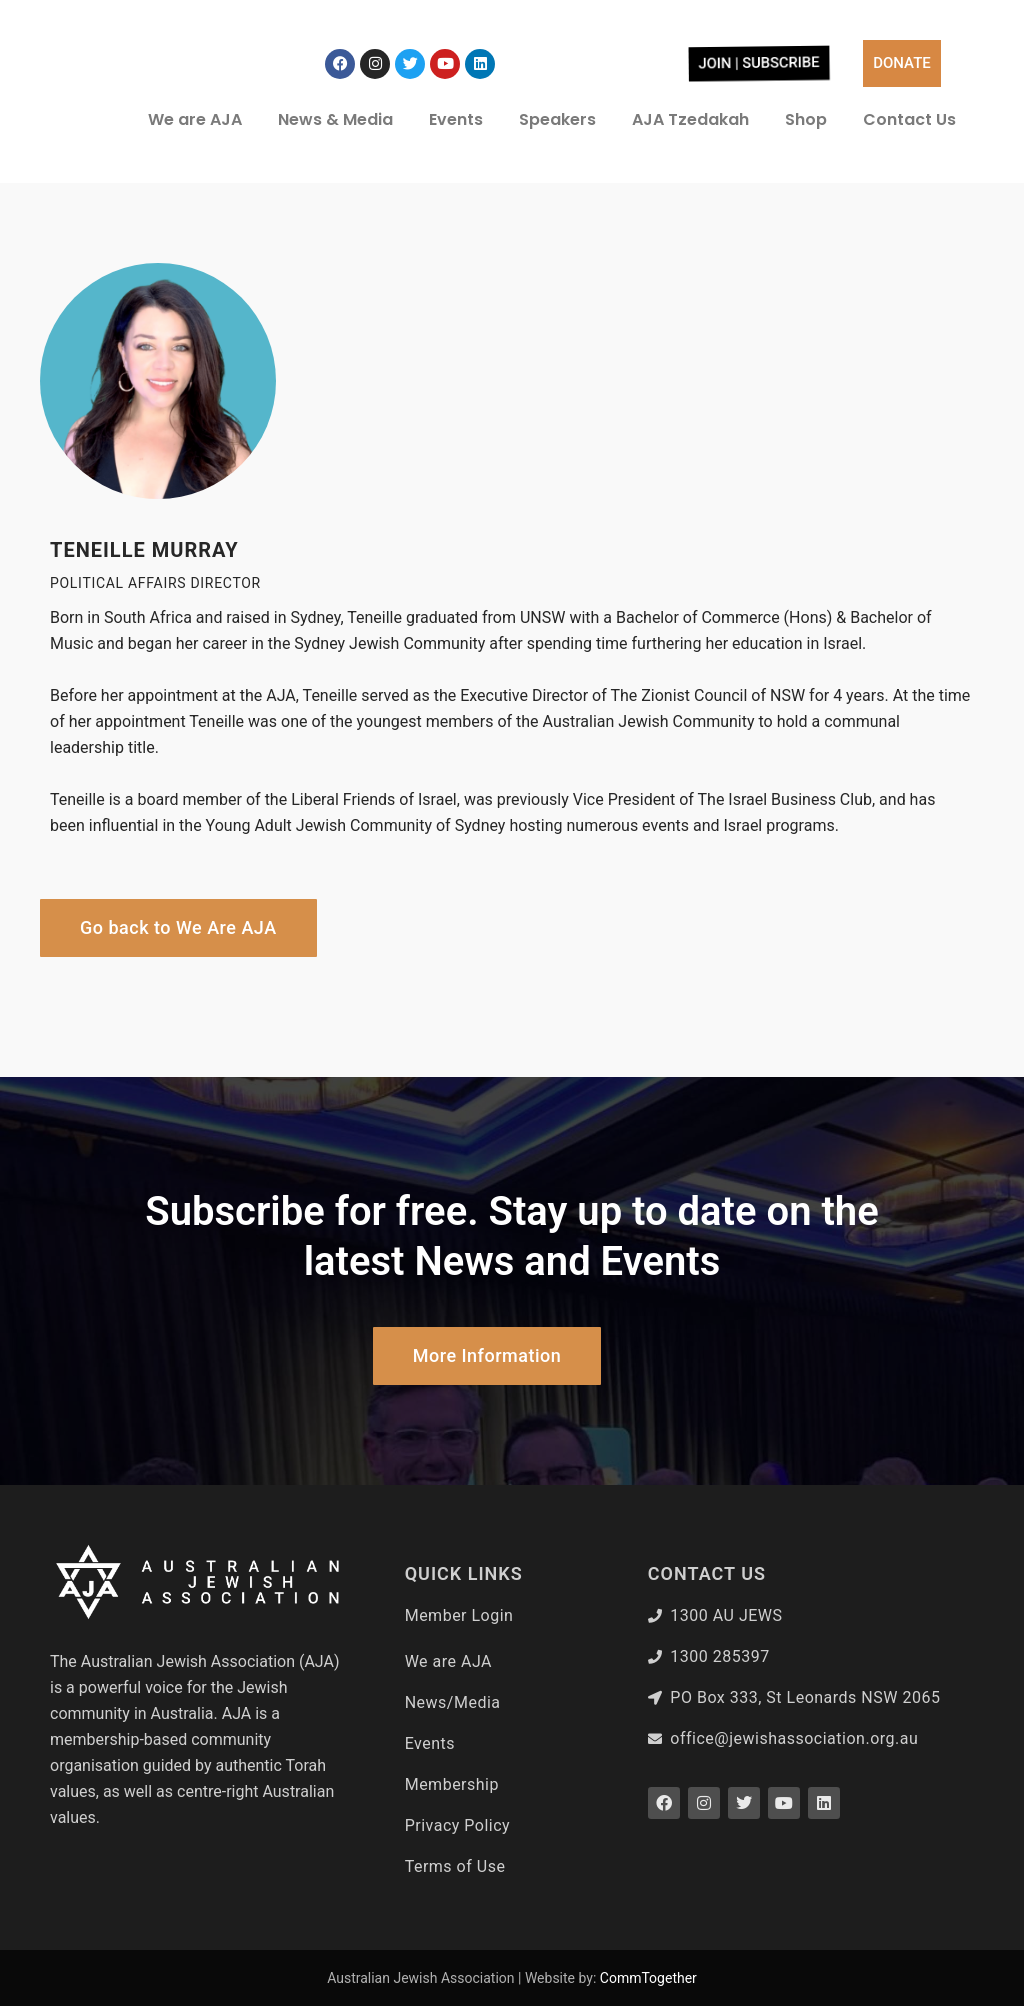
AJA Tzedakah (690, 119)
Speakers (557, 119)
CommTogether (648, 1978)
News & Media (335, 119)
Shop (806, 119)
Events (456, 119)
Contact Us (909, 119)
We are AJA (195, 119)
